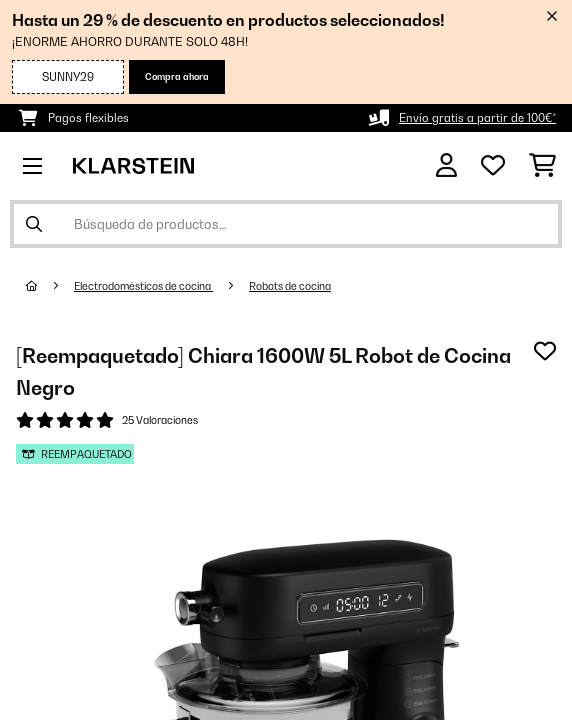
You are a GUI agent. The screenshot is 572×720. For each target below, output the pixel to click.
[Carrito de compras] (542, 166)
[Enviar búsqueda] (34, 224)
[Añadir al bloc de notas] (545, 351)
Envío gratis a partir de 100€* (477, 118)
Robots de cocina (290, 286)
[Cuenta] (446, 165)
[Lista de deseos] (493, 166)
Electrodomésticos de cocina (143, 286)
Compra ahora (177, 76)
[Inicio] (50, 286)
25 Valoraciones (160, 420)
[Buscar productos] (286, 224)
